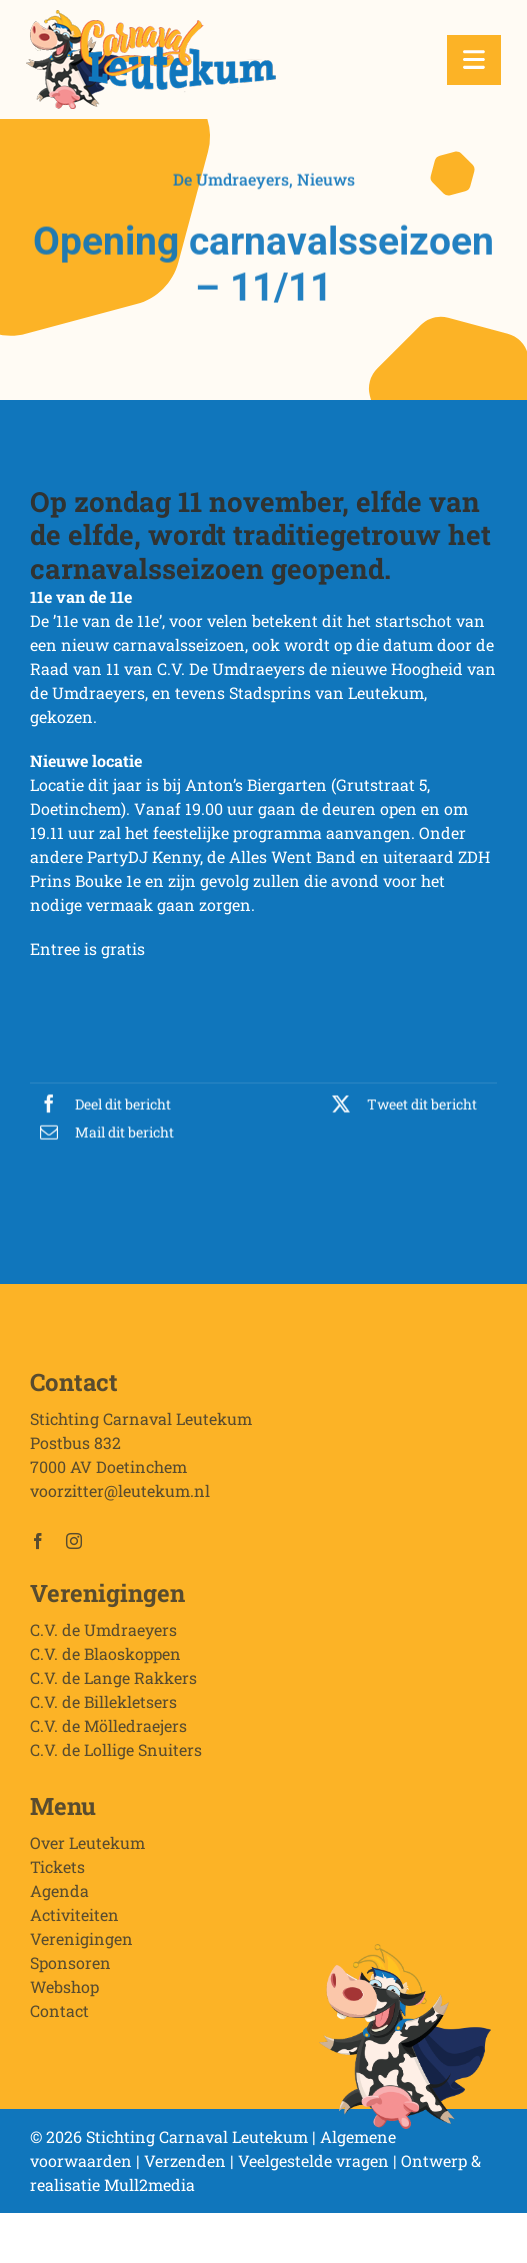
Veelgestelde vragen (313, 2160)
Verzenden (185, 2160)
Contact (59, 2013)
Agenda (59, 1893)
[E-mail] (102, 1134)
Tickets (57, 1869)
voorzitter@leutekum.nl (120, 1493)
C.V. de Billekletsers (103, 1704)
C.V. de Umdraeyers (103, 1632)
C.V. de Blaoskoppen (105, 1656)
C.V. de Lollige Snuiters (116, 1752)
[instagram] (74, 1544)
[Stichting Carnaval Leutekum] (151, 17)
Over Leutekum (87, 1845)
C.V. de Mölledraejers (108, 1728)
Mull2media (149, 2184)
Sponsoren (70, 1965)
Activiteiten (74, 1917)
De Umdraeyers (231, 180)
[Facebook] (100, 1106)
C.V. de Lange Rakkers (113, 1680)
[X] (399, 1106)
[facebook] (38, 1544)
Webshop (64, 1989)
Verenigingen (81, 1941)
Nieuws (326, 180)
